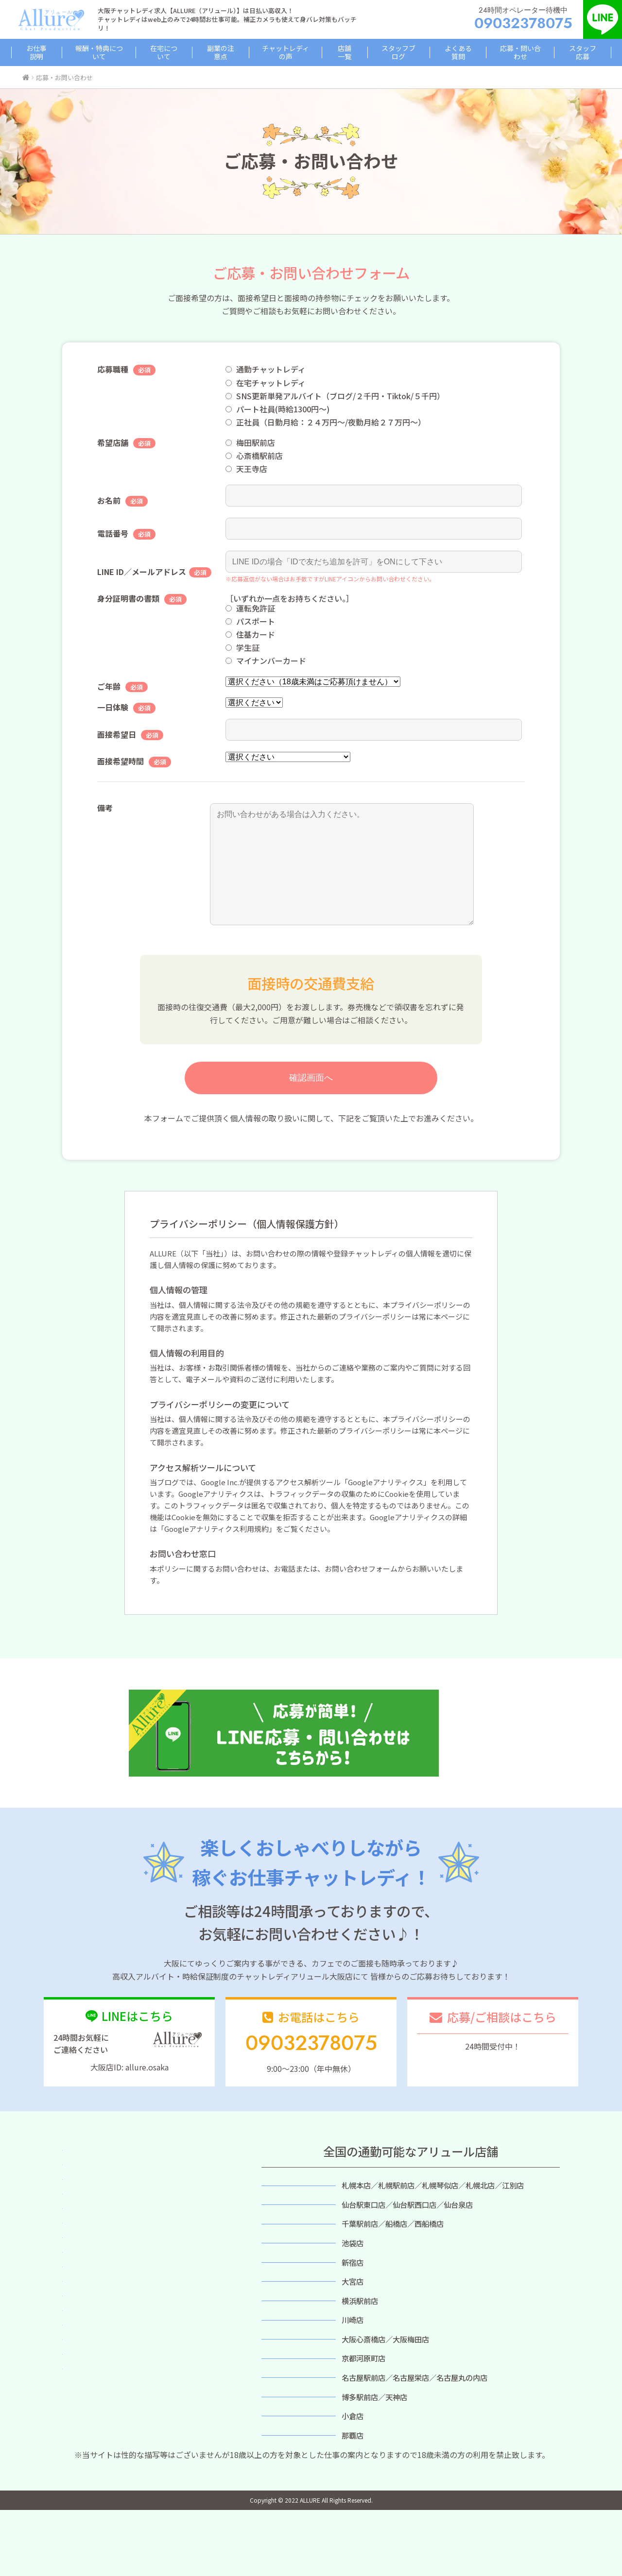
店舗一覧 (344, 52)
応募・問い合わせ (508, 52)
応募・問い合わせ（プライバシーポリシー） (137, 2349)
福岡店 (288, 2454)
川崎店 (288, 2365)
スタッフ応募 (567, 52)
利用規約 (79, 2379)
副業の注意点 (225, 52)
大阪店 (288, 2388)
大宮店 (288, 2321)
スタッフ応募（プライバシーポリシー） (130, 2364)
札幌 (288, 2210)
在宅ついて (83, 2216)
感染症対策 (83, 2320)
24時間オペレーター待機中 (523, 19)
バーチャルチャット (97, 2305)
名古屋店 (288, 2432)
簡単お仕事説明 (90, 2187)
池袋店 (288, 2276)
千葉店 (288, 2254)
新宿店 (288, 2299)
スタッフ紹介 (86, 2290)
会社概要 (79, 2394)
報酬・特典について (110, 52)
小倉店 (288, 2476)
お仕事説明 (51, 52)
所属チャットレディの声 (104, 2246)
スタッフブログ (393, 52)
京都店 (288, 2410)
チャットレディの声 (288, 52)
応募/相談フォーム (493, 2067)
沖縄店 (288, 2498)
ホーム (75, 2172)
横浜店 (288, 2343)
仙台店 (288, 2232)
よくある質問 (449, 52)
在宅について (173, 52)
